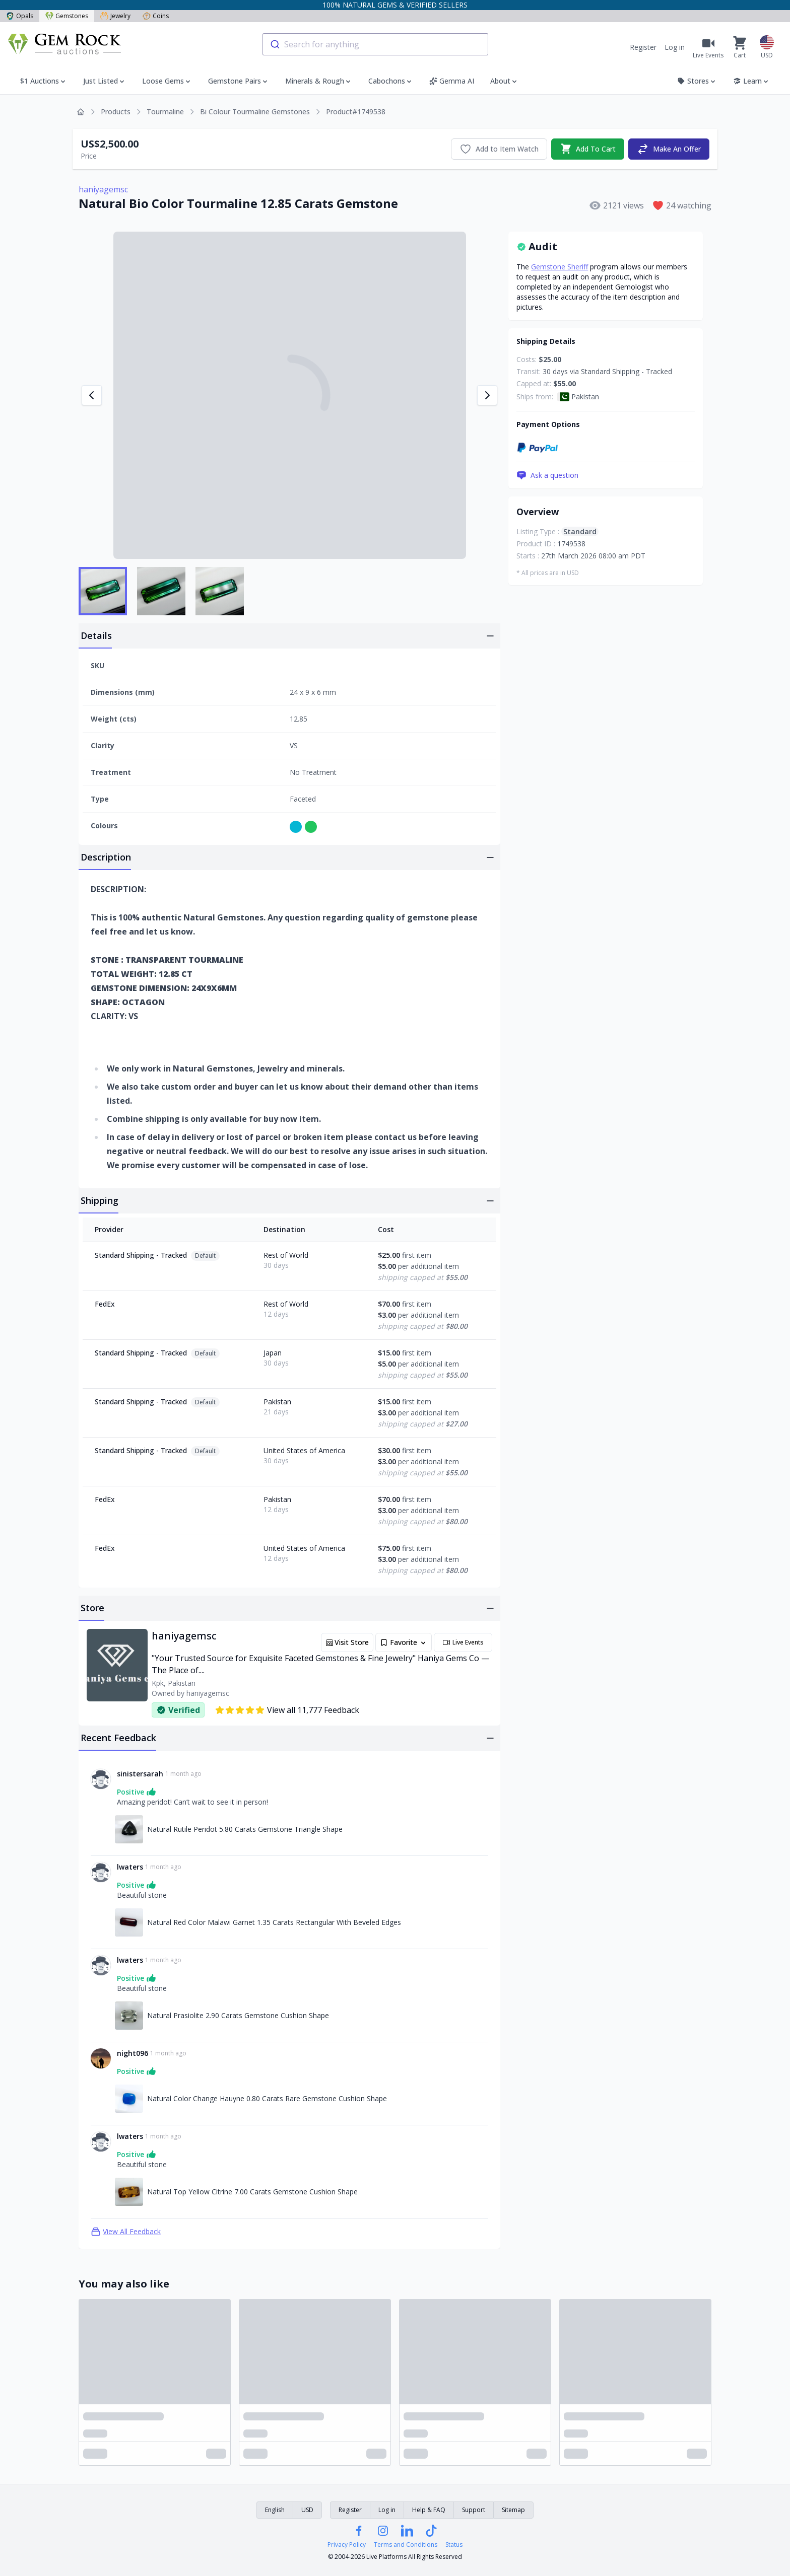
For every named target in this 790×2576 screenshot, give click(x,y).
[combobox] (375, 44)
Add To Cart (588, 149)
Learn (751, 81)
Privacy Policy (346, 2545)
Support (473, 2510)
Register (643, 47)
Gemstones (66, 16)
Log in (675, 47)
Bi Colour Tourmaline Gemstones (255, 111)
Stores (697, 81)
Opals (19, 16)
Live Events (463, 1642)
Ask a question (547, 475)
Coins (156, 16)
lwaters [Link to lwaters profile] (130, 1867)
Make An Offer (669, 149)
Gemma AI (451, 81)
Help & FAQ (428, 2510)
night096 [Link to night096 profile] (132, 2053)
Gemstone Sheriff (559, 266)
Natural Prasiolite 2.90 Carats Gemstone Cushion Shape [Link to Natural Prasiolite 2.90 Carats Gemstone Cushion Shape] (238, 2015)
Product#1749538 (355, 111)
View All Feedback (126, 2232)
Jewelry (115, 16)
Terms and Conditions (405, 2545)
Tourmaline (165, 111)
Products (115, 111)
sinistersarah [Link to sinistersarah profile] (140, 1773)
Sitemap (513, 2510)
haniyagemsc (103, 189)
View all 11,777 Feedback (287, 1709)
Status (454, 2545)
